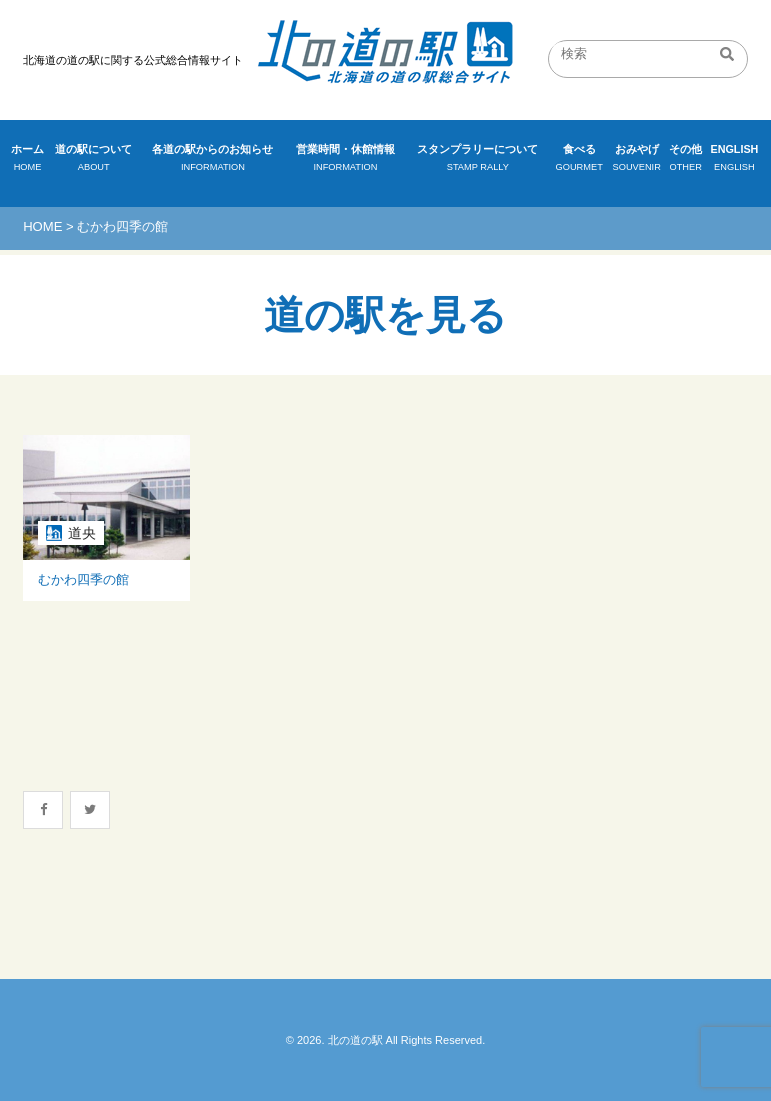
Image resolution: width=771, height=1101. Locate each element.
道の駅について (93, 159)
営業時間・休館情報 (345, 159)
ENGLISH (735, 159)
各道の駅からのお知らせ (213, 159)
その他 (686, 159)
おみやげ (637, 159)
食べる (579, 159)
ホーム (28, 159)
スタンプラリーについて (478, 159)
